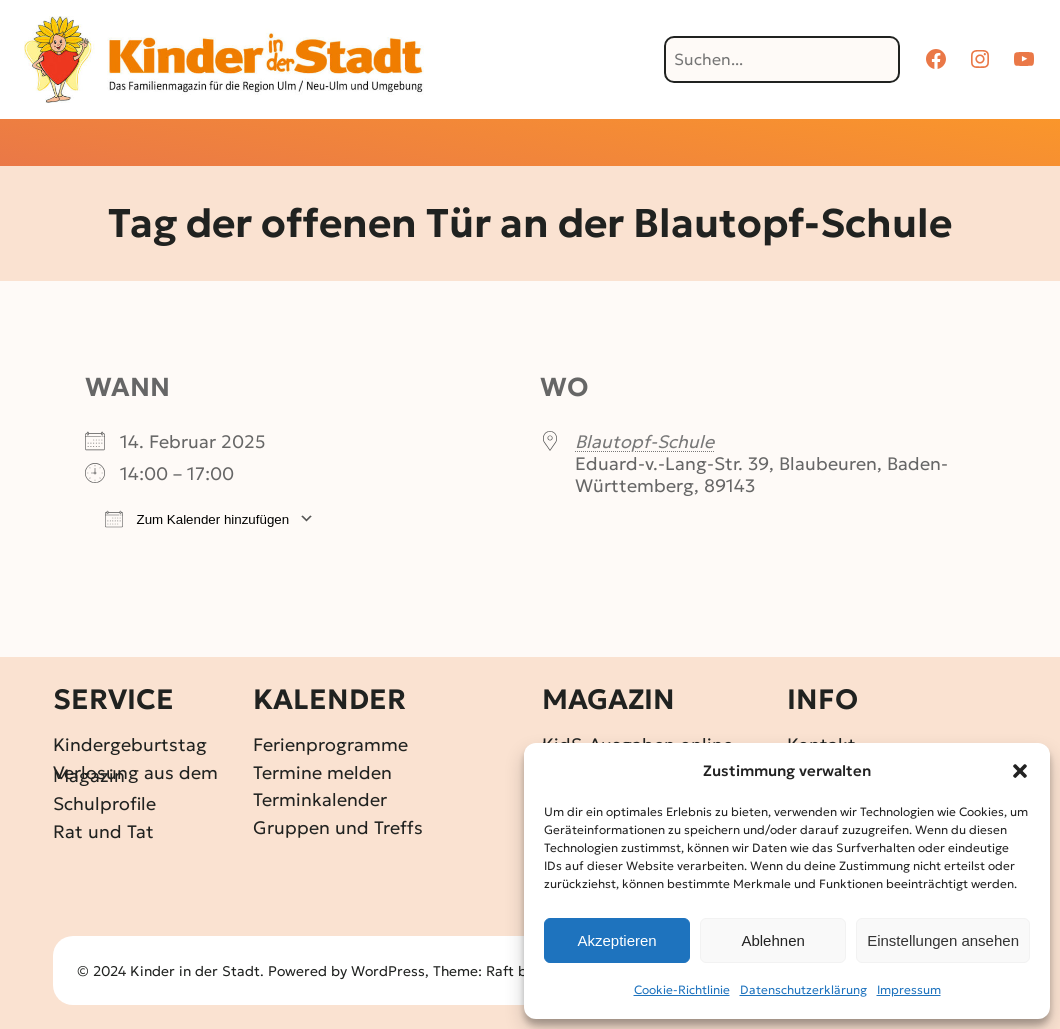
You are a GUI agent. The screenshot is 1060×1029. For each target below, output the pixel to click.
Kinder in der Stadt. (197, 971)
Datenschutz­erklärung (803, 989)
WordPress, (392, 971)
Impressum (909, 989)
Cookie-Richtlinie (682, 989)
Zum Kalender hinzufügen (197, 518)
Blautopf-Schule (644, 441)
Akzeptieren (616, 940)
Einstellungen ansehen (943, 940)
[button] (1020, 771)
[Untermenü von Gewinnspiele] (495, 144)
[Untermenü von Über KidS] (815, 144)
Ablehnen (772, 940)
